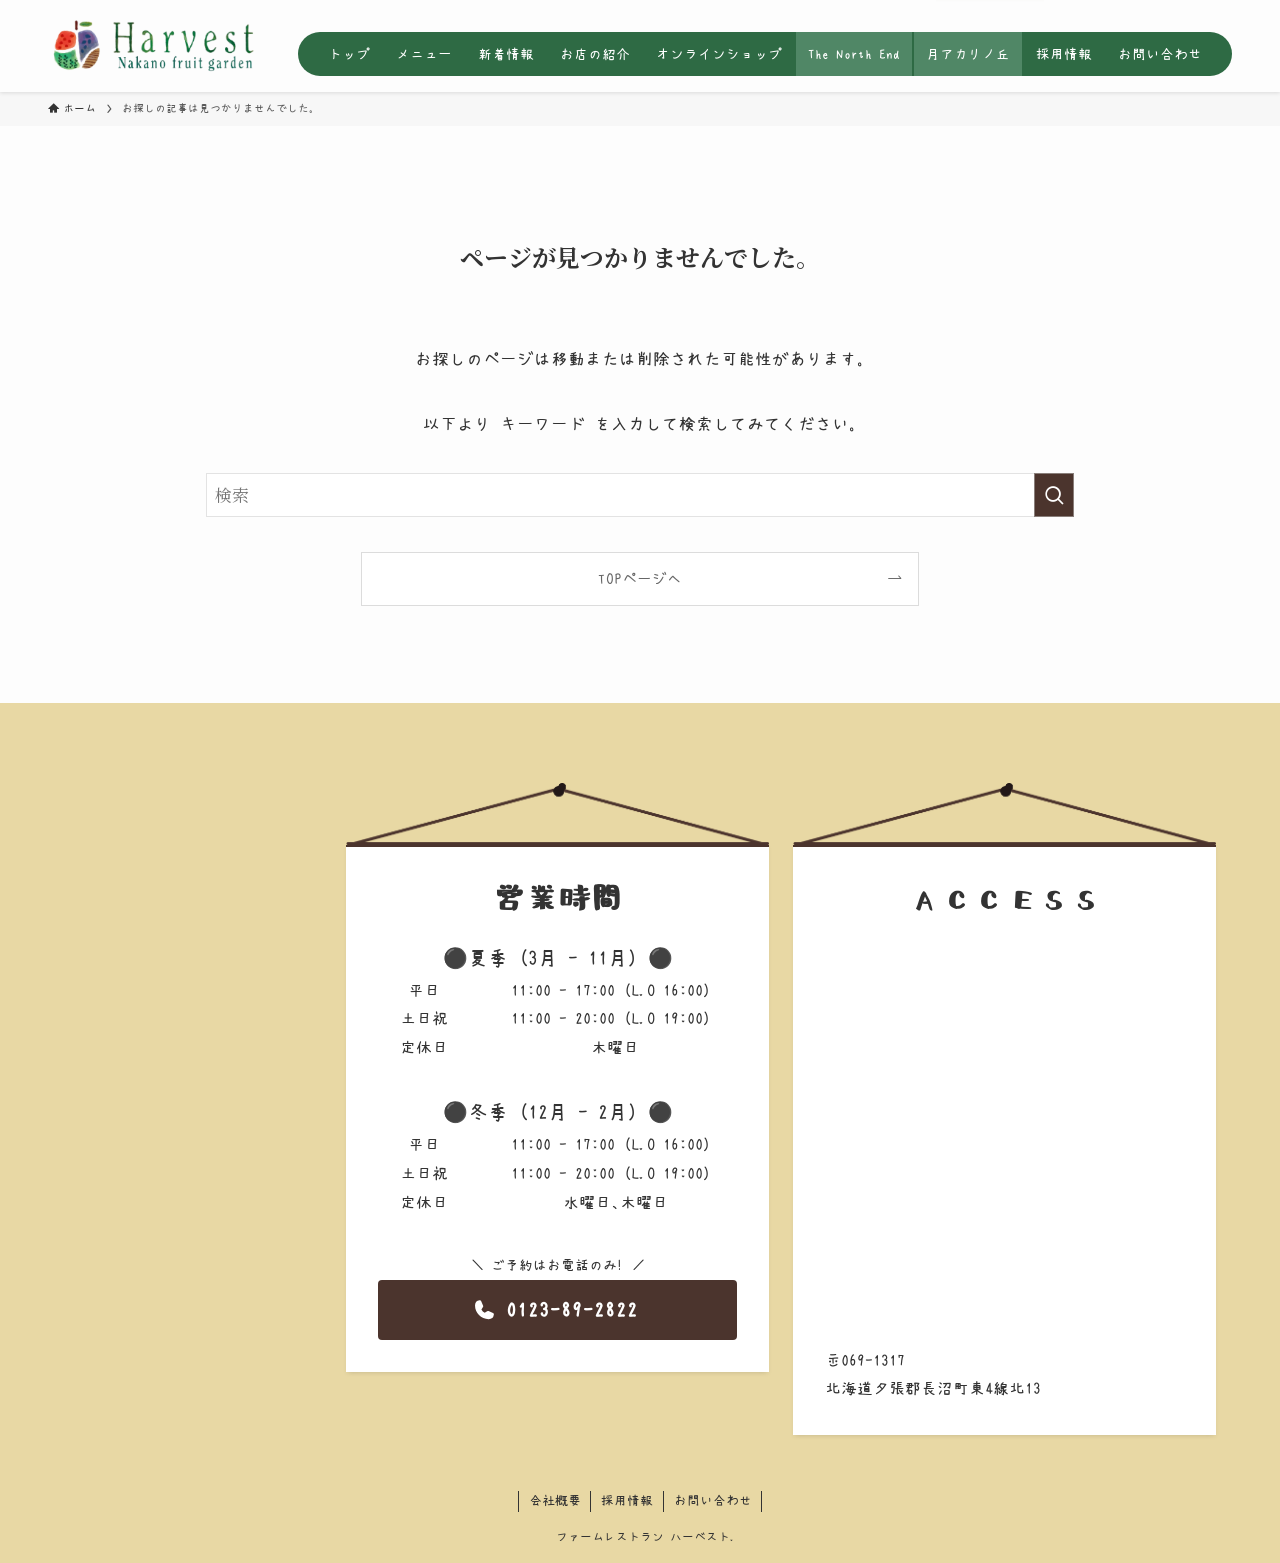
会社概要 (555, 1500)
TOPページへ (640, 578)
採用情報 (627, 1500)
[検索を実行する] (1054, 495)
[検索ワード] (640, 495)
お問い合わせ (713, 1500)
